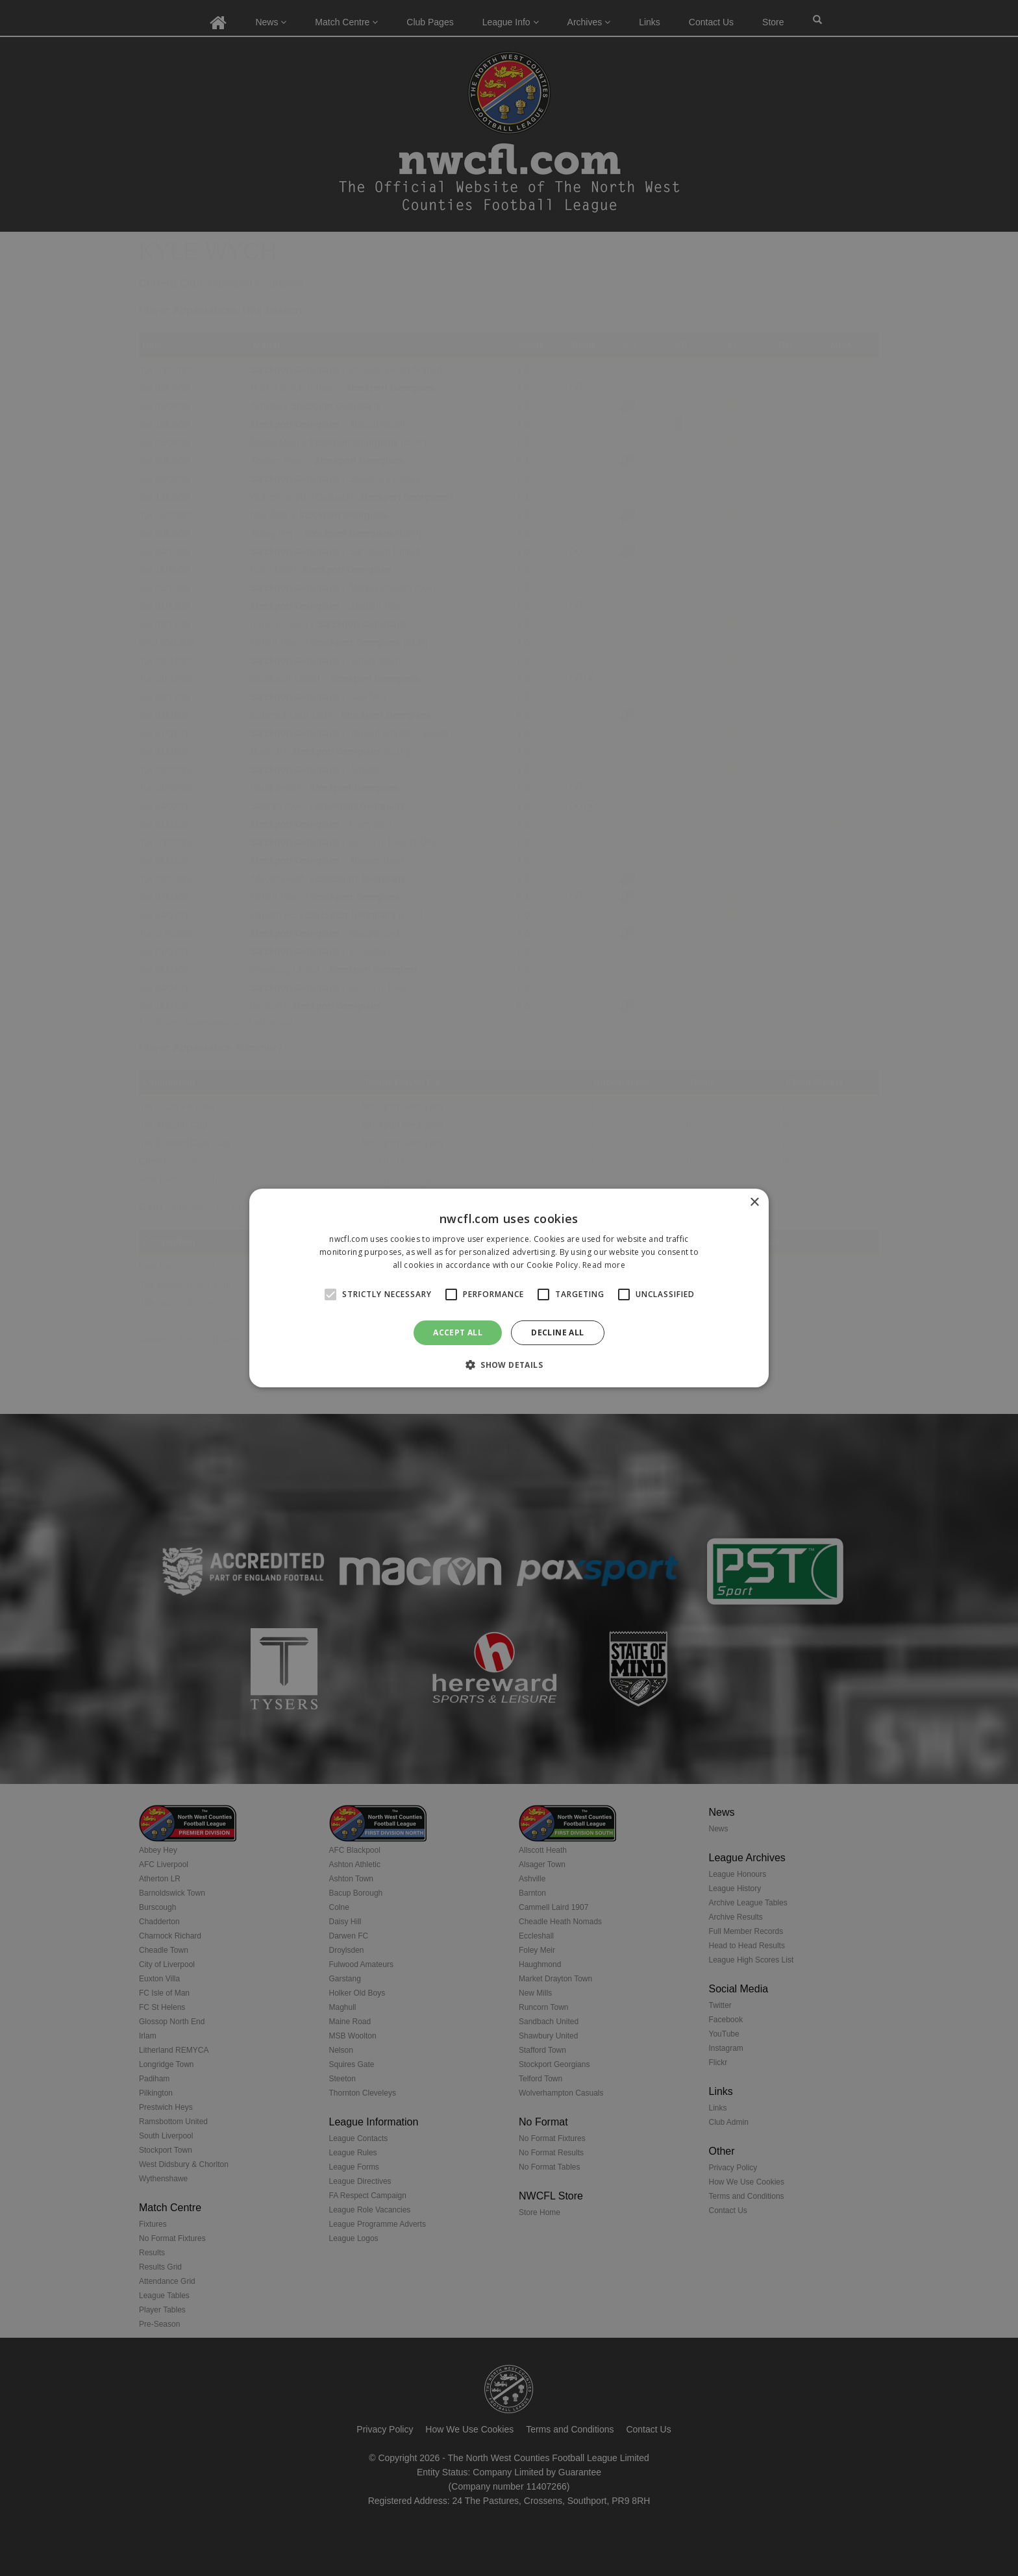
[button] (509, 1364)
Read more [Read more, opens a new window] (603, 1264)
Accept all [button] (457, 1332)
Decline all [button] (557, 1332)
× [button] (754, 1203)
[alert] (509, 1288)
